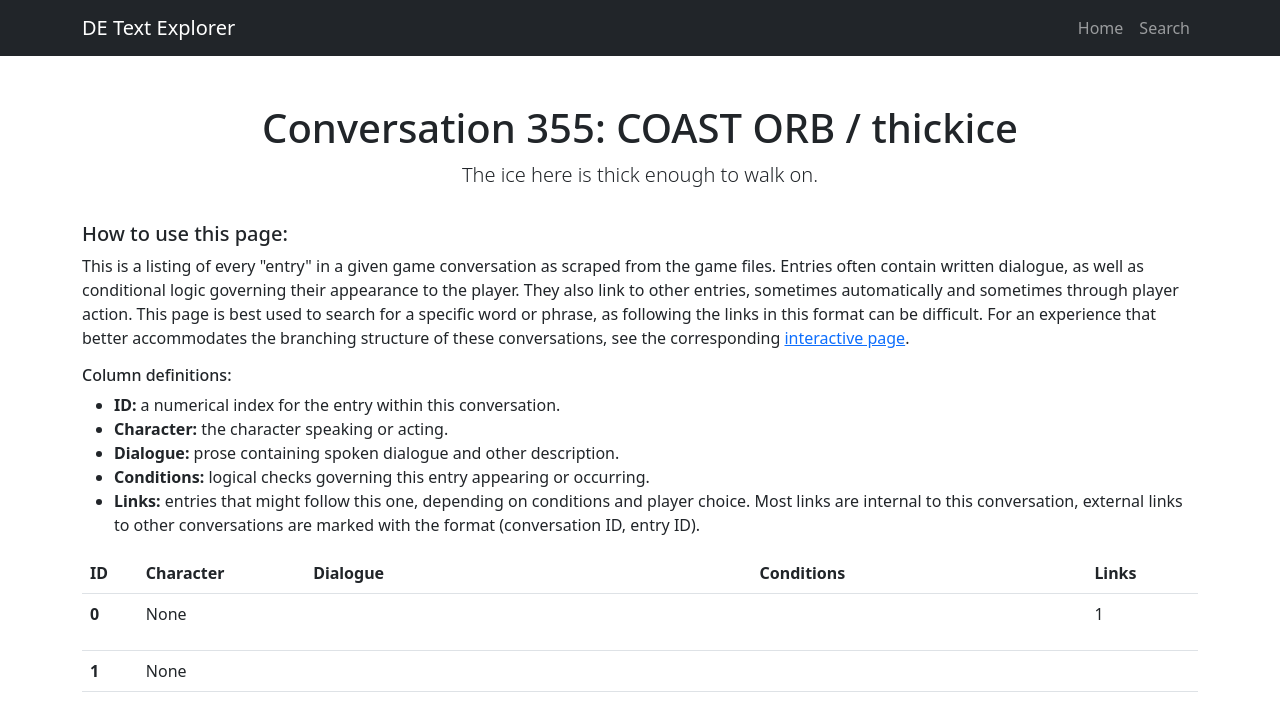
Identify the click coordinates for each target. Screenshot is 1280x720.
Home (1101, 28)
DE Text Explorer (158, 27)
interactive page (844, 338)
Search (1164, 28)
